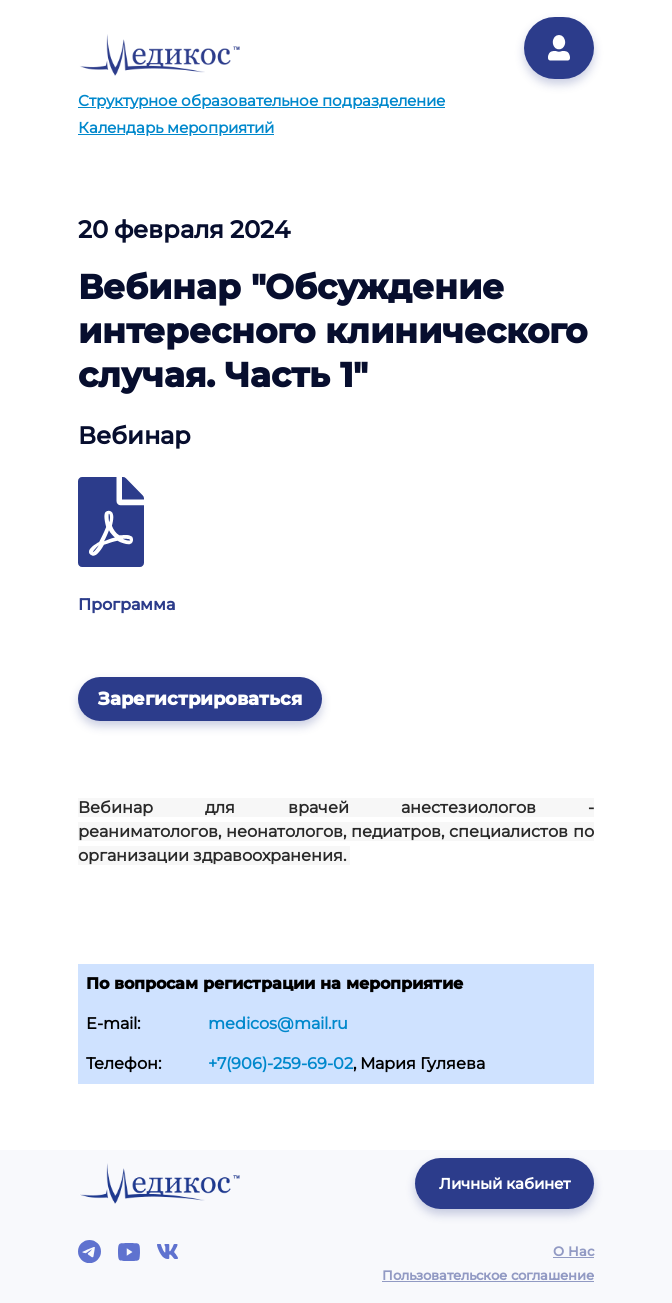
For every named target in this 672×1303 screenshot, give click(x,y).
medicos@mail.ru (278, 1023)
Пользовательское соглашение (488, 1275)
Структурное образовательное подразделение (261, 100)
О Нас (573, 1251)
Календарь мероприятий (176, 127)
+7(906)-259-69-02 (280, 1063)
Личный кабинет (504, 1183)
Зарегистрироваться (200, 699)
